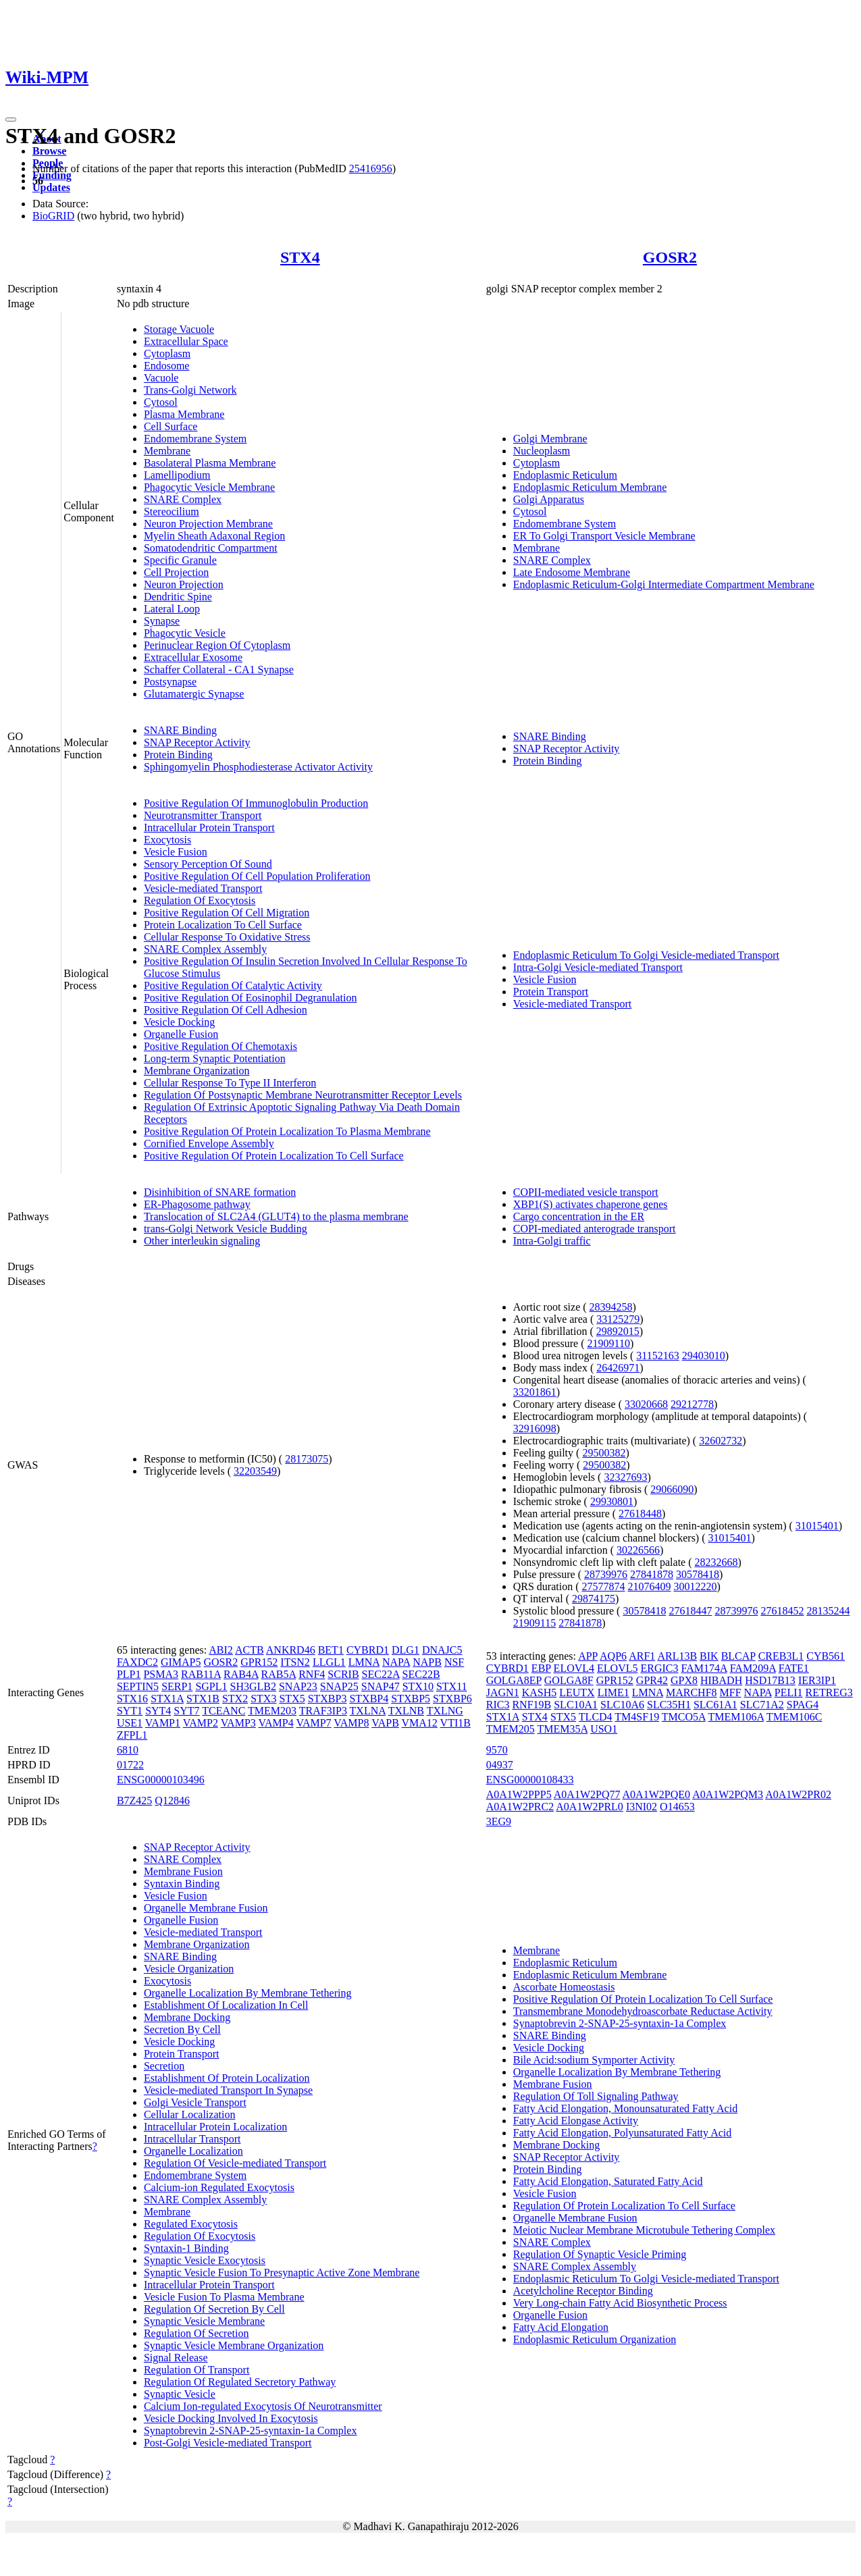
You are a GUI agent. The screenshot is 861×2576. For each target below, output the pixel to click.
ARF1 (642, 1656)
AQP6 (613, 1656)
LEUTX (576, 1692)
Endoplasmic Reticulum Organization (594, 2339)
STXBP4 (368, 1698)
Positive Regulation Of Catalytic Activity (233, 985)
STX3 (263, 1698)
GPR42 (652, 1680)
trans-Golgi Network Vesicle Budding (225, 1228)
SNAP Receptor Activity (197, 742)
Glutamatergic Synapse (194, 694)
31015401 (817, 1525)
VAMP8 (351, 1723)
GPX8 (684, 1680)
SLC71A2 (762, 1704)
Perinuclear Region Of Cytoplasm (217, 645)
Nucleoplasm (541, 450)
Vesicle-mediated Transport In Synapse (228, 2090)
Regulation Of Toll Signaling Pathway (596, 2096)
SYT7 (186, 1710)
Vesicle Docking (179, 1022)
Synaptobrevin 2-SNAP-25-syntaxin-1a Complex (250, 2430)
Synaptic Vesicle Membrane (204, 2321)
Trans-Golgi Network (190, 390)
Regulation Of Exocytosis (199, 900)
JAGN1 (502, 1692)
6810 (127, 1750)
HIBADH (721, 1680)
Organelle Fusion (181, 1034)
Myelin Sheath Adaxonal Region (214, 536)
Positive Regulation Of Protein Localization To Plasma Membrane (287, 1131)
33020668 (646, 1404)
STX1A (167, 1698)
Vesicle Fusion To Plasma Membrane (224, 2297)
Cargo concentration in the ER (578, 1216)
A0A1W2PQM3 (727, 1794)
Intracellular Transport (192, 2139)
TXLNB (406, 1710)
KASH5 (539, 1692)
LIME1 (613, 1692)
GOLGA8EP (514, 1680)
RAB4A (241, 1674)
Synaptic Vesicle (179, 2394)
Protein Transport (551, 991)
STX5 (292, 1698)
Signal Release (176, 2357)
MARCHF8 (691, 1692)
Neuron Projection (184, 584)
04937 (499, 1764)
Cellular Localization (190, 2114)
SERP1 (176, 1686)
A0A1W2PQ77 (587, 1794)
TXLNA (368, 1710)
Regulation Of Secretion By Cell (214, 2309)
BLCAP (738, 1656)
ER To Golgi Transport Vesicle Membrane (604, 536)
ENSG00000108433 (530, 1779)
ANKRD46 (290, 1650)
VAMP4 (276, 1723)
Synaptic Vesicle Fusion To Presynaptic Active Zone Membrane (281, 2272)
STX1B (202, 1698)
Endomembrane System (195, 438)
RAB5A (278, 1674)
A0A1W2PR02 (798, 1794)
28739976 (605, 1574)
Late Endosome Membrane (571, 572)
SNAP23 (298, 1686)
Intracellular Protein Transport (209, 827)
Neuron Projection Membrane (208, 523)
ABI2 (221, 1650)
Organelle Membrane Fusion (206, 1908)
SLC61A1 (715, 1704)
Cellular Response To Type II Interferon (230, 1082)
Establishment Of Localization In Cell (226, 2005)
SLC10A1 (576, 1704)
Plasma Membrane (184, 414)
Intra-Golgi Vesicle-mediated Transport (598, 967)
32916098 (534, 1428)
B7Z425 (134, 1800)
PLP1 (129, 1674)
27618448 (640, 1513)
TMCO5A (684, 1717)
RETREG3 (829, 1692)
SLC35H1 (669, 1704)
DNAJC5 (442, 1650)
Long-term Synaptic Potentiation (215, 1058)
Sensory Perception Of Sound (208, 864)
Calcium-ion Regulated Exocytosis (219, 2187)
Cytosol (161, 402)
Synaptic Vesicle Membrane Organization (233, 2345)
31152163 (657, 1355)
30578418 (697, 1574)
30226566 (638, 1550)
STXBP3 (327, 1698)
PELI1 (789, 1692)
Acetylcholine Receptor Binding (583, 2290)
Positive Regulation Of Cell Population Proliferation (257, 876)
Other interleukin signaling (202, 1240)
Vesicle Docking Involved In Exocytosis (231, 2418)
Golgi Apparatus (548, 499)
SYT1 (129, 1710)
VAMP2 (200, 1723)
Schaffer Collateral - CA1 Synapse (219, 669)
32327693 (625, 1477)
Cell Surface (171, 426)
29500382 (603, 1452)
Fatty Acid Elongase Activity (575, 2120)
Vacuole (161, 378)
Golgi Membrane (550, 438)
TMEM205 (510, 1729)
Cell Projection (176, 572)
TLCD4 (595, 1717)
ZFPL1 (132, 1735)
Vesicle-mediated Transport (203, 888)
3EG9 (498, 1821)
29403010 (703, 1355)
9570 (497, 1750)
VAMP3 (238, 1723)
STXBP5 (410, 1698)
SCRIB (343, 1674)
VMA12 (420, 1723)
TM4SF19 (637, 1717)
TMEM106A (736, 1717)
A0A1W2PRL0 (589, 1806)
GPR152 (259, 1662)
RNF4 (311, 1674)
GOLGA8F (569, 1680)
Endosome (167, 365)
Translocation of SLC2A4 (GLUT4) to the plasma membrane (276, 1216)
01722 (130, 1764)
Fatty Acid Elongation (560, 2327)
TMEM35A (562, 1729)
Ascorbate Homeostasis (564, 1987)
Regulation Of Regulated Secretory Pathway (240, 2382)
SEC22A (381, 1674)
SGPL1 (211, 1686)
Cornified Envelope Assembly (209, 1143)
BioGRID (53, 215)
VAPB (385, 1723)
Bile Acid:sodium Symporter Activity (594, 2060)
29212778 (692, 1404)
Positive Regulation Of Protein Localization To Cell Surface (274, 1155)
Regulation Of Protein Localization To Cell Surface (624, 2205)
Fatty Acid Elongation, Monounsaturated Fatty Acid (625, 2108)
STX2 (235, 1698)
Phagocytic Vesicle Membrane (209, 487)
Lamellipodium (177, 475)
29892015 (618, 1331)
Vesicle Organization (189, 1968)
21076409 (649, 1586)
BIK (709, 1656)
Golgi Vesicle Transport (195, 2102)
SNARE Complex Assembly (205, 949)
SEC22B (421, 1674)
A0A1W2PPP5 (519, 1794)
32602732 (720, 1440)
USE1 (129, 1723)
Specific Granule (180, 560)
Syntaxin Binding (181, 1883)
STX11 (451, 1686)
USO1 (603, 1729)
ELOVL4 (574, 1668)
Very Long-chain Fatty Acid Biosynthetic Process (620, 2303)
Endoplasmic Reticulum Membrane (590, 487)
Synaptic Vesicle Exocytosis (204, 2260)
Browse (49, 151)
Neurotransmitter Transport (203, 815)
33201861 (534, 1392)
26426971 (618, 1367)
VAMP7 (313, 1723)
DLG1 (405, 1650)
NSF (454, 1662)
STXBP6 (452, 1698)
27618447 (690, 1610)
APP (588, 1656)
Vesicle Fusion (175, 852)
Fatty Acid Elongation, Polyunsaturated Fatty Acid (622, 2132)
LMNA (364, 1662)
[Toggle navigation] (10, 119)
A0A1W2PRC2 (520, 1806)
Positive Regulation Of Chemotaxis (220, 1046)
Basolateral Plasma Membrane (210, 463)
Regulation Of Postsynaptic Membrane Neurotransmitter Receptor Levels (303, 1095)
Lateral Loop (172, 608)
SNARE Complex (182, 499)
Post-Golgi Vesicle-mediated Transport (228, 2442)
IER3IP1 (817, 1680)
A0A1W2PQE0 (656, 1794)
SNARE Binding (180, 730)
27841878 (651, 1574)
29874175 (593, 1598)
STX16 (132, 1698)
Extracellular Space (186, 341)
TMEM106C (794, 1717)
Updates (51, 187)
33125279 (618, 1319)
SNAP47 (380, 1686)
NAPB (427, 1662)
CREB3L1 (781, 1656)
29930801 (611, 1501)
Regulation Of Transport (196, 2369)
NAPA (396, 1662)
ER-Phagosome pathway (197, 1204)
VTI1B (455, 1723)
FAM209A (753, 1668)
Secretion (164, 2066)
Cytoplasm (167, 353)
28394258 (611, 1307)
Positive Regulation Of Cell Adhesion (225, 1010)
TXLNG (445, 1710)
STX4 (300, 257)
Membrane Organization (197, 1070)
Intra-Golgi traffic (552, 1240)
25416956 (370, 168)
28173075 (306, 1459)
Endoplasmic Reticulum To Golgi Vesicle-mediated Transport (646, 955)
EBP (541, 1668)
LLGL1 (329, 1662)
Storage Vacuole (179, 329)
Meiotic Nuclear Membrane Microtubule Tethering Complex (644, 2230)
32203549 (255, 1471)
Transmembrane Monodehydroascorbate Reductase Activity (643, 2011)
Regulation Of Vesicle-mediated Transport (235, 2163)
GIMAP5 (181, 1662)
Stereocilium (171, 511)
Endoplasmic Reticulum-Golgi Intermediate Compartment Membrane (663, 584)
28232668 (716, 1562)
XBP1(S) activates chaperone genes (590, 1204)
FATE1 (794, 1668)
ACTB (249, 1650)
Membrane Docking (187, 2017)
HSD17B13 (770, 1680)
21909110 (609, 1343)
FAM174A (704, 1668)
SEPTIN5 (138, 1686)
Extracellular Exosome (193, 657)
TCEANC (223, 1710)
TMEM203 (272, 1710)
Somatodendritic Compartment (211, 548)
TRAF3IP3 (323, 1710)
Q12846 (172, 1800)
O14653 (677, 1806)
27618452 (782, 1610)
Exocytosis (167, 839)
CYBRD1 (367, 1650)
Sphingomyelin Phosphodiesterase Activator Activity (258, 766)
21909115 (534, 1623)
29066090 (672, 1489)
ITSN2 (295, 1662)
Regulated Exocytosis (191, 2224)
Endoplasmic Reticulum (565, 475)
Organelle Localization (193, 2151)
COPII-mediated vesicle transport (585, 1192)
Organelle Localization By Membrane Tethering (248, 1993)
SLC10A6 (622, 1704)
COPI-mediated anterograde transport (594, 1228)
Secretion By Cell (182, 2029)
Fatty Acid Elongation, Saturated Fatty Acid (608, 2181)
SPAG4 (802, 1704)
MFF (730, 1692)
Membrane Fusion (183, 1871)
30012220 (695, 1586)
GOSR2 (670, 257)
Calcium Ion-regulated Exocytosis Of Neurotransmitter (263, 2406)
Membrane (167, 450)
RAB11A (201, 1674)
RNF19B (531, 1704)
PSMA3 (160, 1674)
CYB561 (825, 1656)
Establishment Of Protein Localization (227, 2078)
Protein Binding (178, 754)
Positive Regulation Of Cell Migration (226, 912)
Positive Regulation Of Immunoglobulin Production (256, 803)
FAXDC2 (137, 1662)
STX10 (418, 1686)
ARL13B (677, 1656)
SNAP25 (339, 1686)
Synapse (162, 621)
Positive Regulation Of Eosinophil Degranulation (250, 997)
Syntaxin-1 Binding (186, 2248)
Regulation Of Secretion (196, 2333)
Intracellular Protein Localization (215, 2126)
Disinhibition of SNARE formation (220, 1192)
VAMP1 (162, 1723)
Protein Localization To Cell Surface (223, 924)
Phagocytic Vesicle (185, 633)
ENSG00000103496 (161, 1779)
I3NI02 (641, 1806)
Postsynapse (170, 681)
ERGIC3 (659, 1668)
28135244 (828, 1610)
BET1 (331, 1650)
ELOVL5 (617, 1668)
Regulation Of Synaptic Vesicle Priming (600, 2254)
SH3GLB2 (253, 1686)
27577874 (603, 1586)
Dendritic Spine (178, 596)
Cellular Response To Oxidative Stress (227, 937)
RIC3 (498, 1704)
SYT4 (158, 1710)
